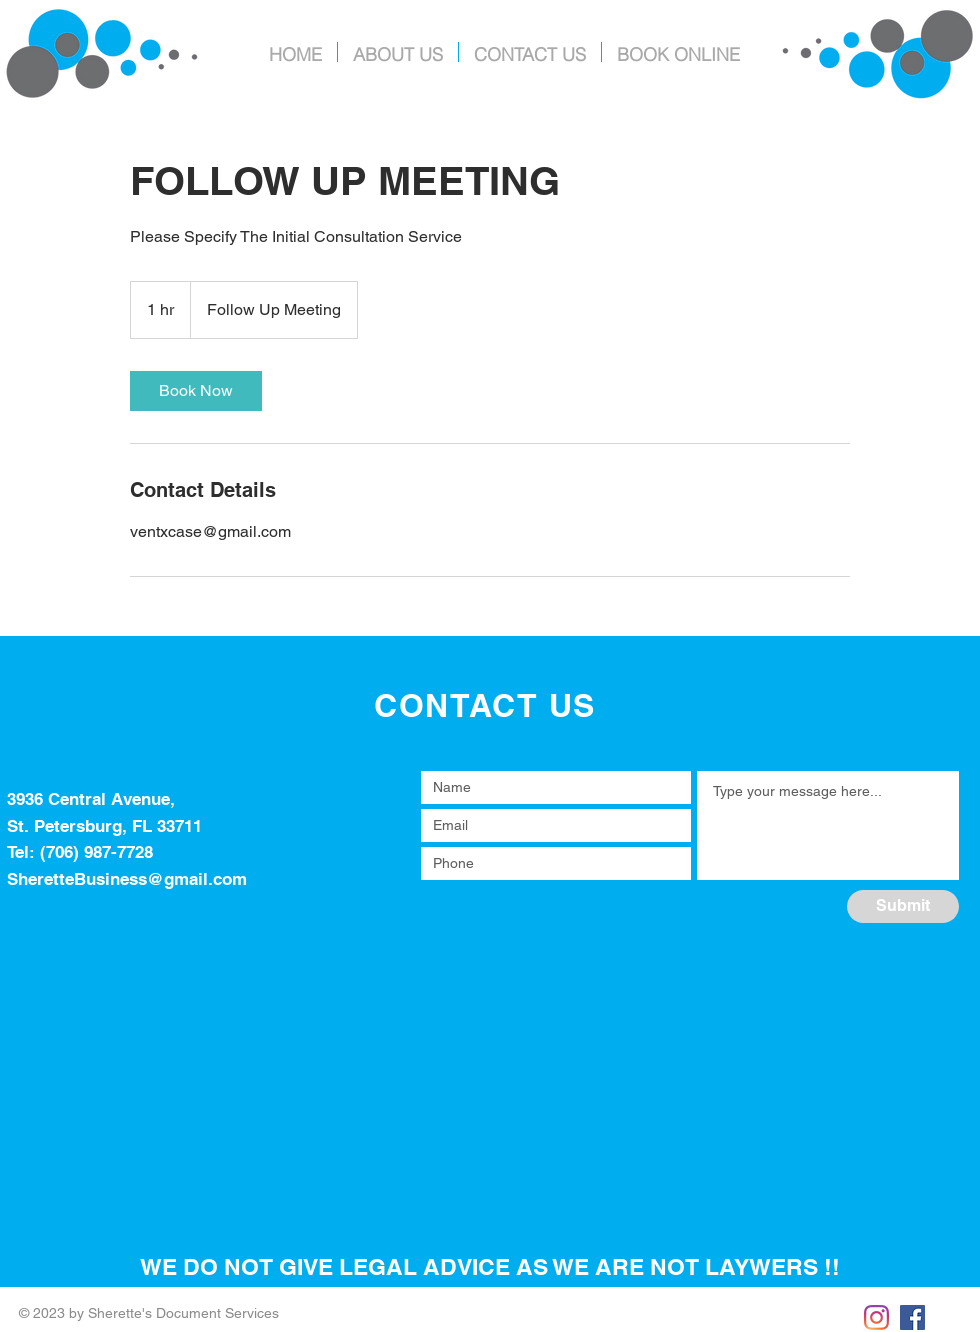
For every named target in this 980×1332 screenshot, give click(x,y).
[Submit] (903, 906)
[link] (196, 391)
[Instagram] (876, 1317)
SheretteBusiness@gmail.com (127, 879)
